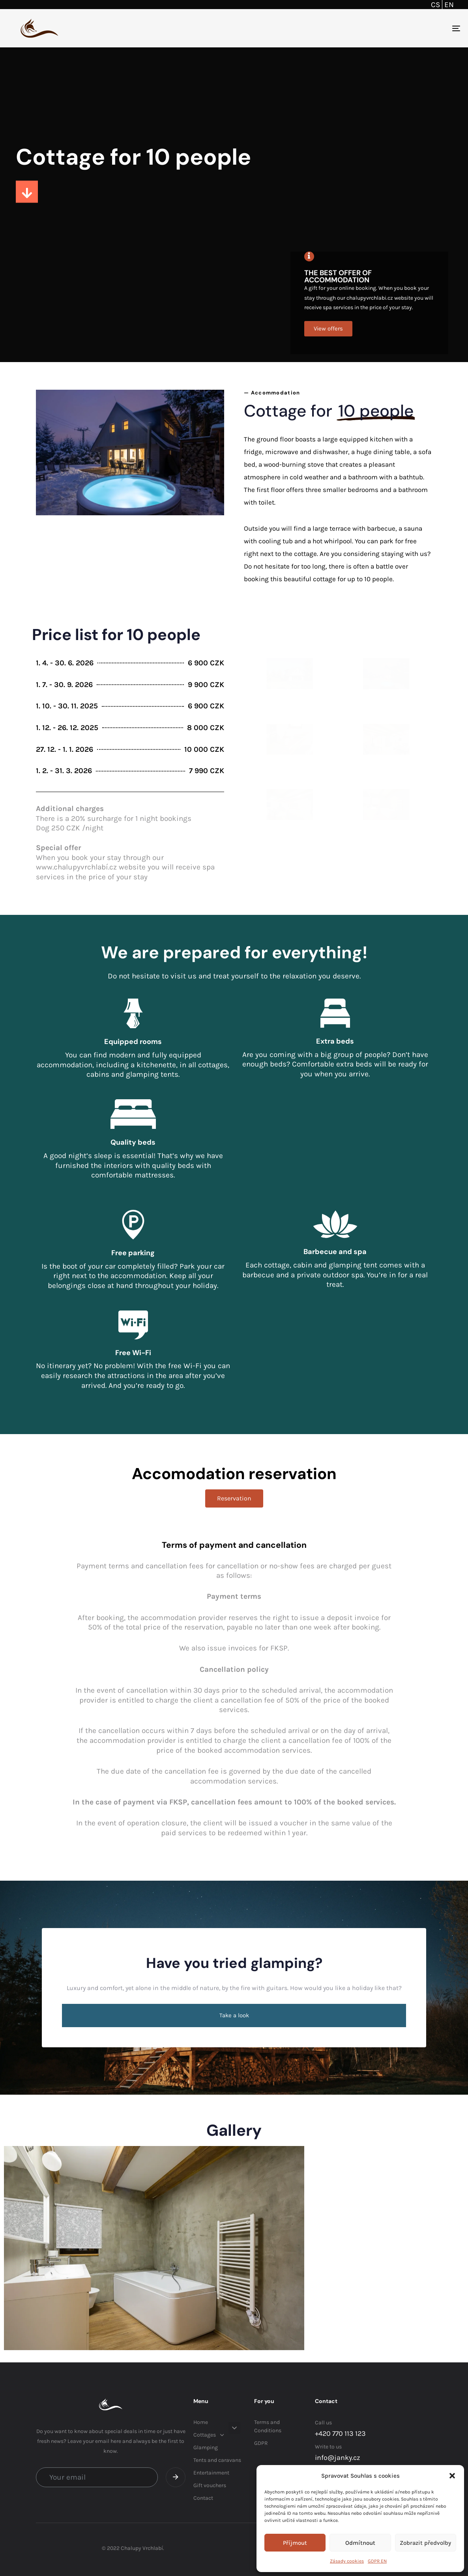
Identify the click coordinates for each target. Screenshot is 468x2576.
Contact (203, 2498)
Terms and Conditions (267, 2426)
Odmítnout (360, 2542)
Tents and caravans (217, 2460)
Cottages (208, 2434)
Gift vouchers (209, 2485)
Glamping (205, 2447)
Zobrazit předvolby (425, 2542)
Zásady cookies (347, 2561)
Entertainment (211, 2472)
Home (200, 2422)
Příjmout (295, 2542)
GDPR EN (377, 2561)
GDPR (261, 2443)
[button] (452, 2476)
